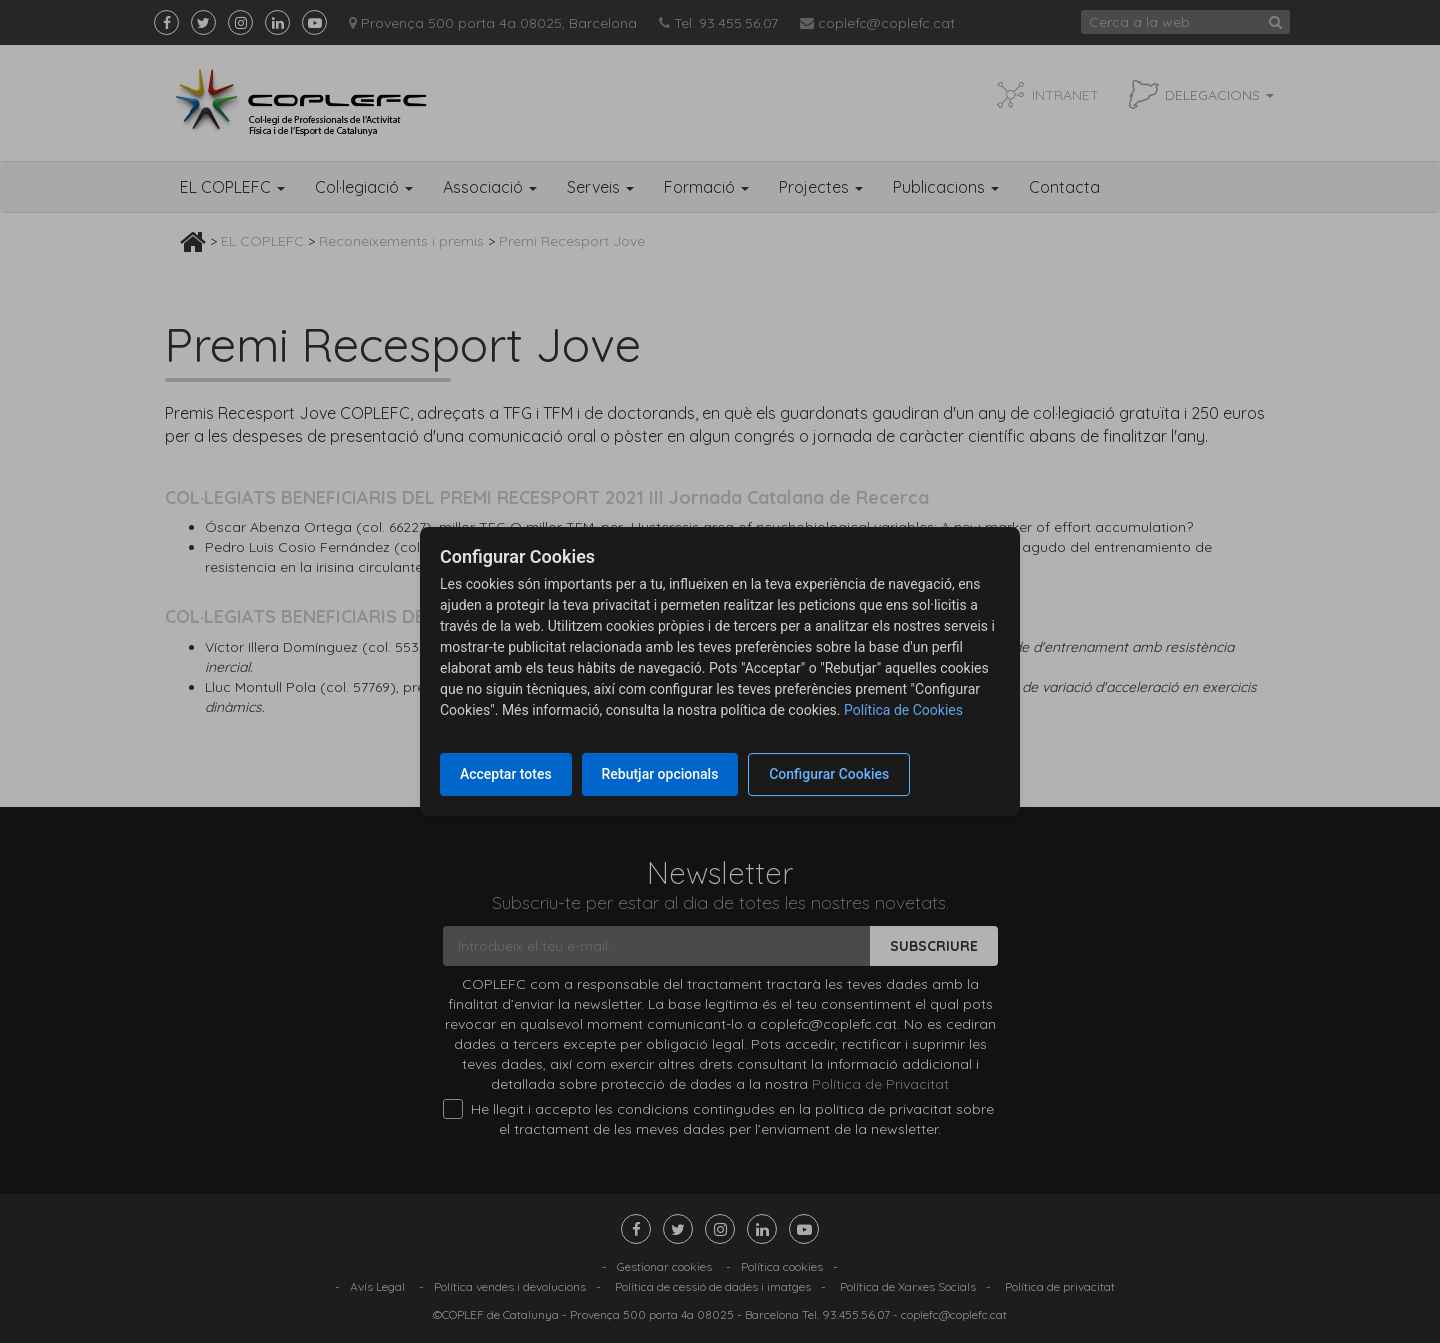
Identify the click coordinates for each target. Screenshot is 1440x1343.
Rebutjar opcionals (660, 774)
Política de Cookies (903, 710)
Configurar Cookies (830, 774)
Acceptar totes (506, 774)
